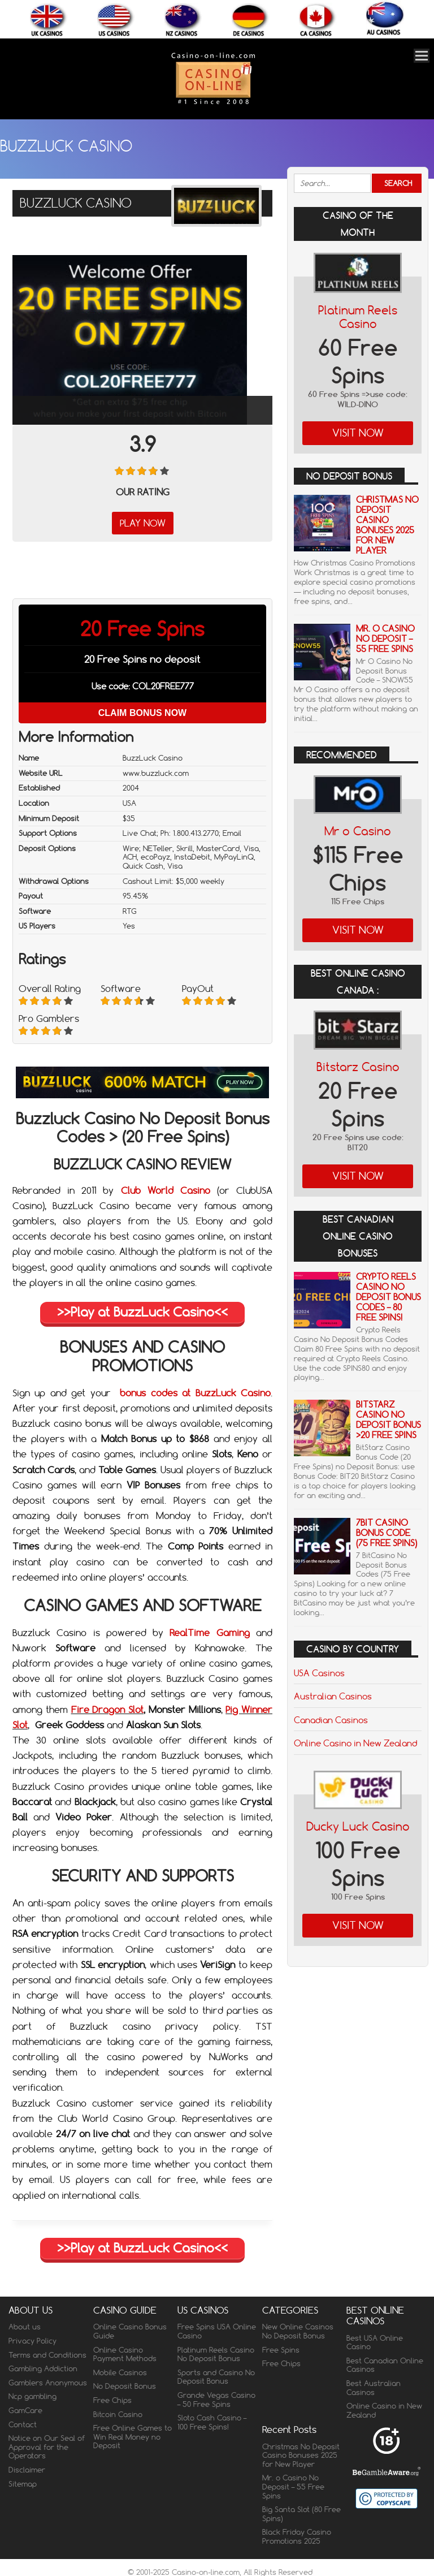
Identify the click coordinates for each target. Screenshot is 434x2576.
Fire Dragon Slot (107, 1709)
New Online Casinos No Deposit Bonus (297, 2331)
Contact (22, 2424)
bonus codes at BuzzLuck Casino (195, 1393)
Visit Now (358, 432)
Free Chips (112, 2400)
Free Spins (281, 2349)
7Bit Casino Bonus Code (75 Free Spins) (386, 1532)
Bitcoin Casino (117, 2414)
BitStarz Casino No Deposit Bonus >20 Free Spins (388, 1419)
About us (24, 2326)
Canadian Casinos (331, 1719)
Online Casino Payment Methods (125, 2354)
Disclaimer (26, 2469)
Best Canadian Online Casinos (384, 2365)
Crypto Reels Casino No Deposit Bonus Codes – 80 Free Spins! (388, 1297)
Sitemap (22, 2483)
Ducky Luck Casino (358, 1826)
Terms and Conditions (47, 2354)
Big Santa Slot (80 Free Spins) (301, 2514)
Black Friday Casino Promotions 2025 (296, 2536)
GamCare (25, 2410)
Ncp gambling (32, 2396)
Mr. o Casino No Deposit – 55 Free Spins (385, 638)
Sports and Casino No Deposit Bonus (216, 2377)
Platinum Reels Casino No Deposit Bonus (215, 2354)
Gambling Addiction (42, 2368)
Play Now (143, 523)
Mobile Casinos (120, 2372)
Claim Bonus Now (142, 713)
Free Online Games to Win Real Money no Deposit (132, 2436)
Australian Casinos (333, 1696)
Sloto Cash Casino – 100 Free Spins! (211, 2422)
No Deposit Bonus (124, 2386)
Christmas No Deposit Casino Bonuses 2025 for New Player (387, 525)
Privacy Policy (32, 2340)
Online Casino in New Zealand (355, 1743)
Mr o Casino (357, 831)
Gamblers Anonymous (47, 2382)
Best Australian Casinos (373, 2388)
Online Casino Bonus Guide (130, 2331)
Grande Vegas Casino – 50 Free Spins (216, 2400)
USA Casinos (319, 1673)
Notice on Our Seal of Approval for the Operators (46, 2446)
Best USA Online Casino (374, 2342)
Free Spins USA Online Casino (216, 2331)
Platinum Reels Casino (357, 317)
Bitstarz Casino (358, 1067)
